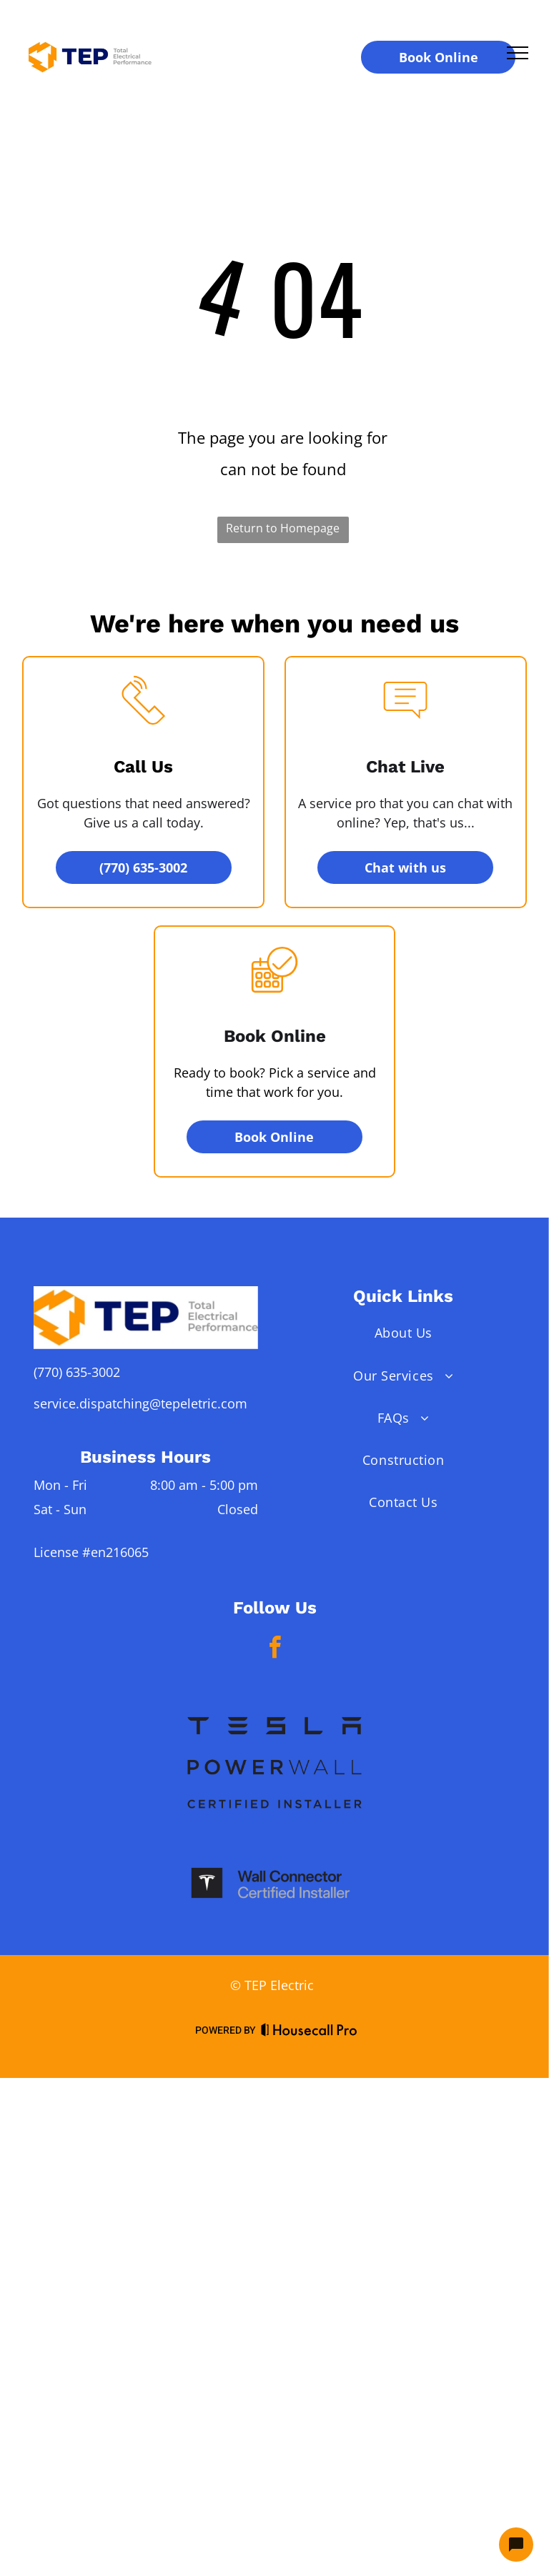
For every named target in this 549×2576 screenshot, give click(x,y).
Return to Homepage (283, 528)
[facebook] (274, 1649)
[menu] (517, 52)
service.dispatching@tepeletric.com (140, 1403)
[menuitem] (403, 1333)
